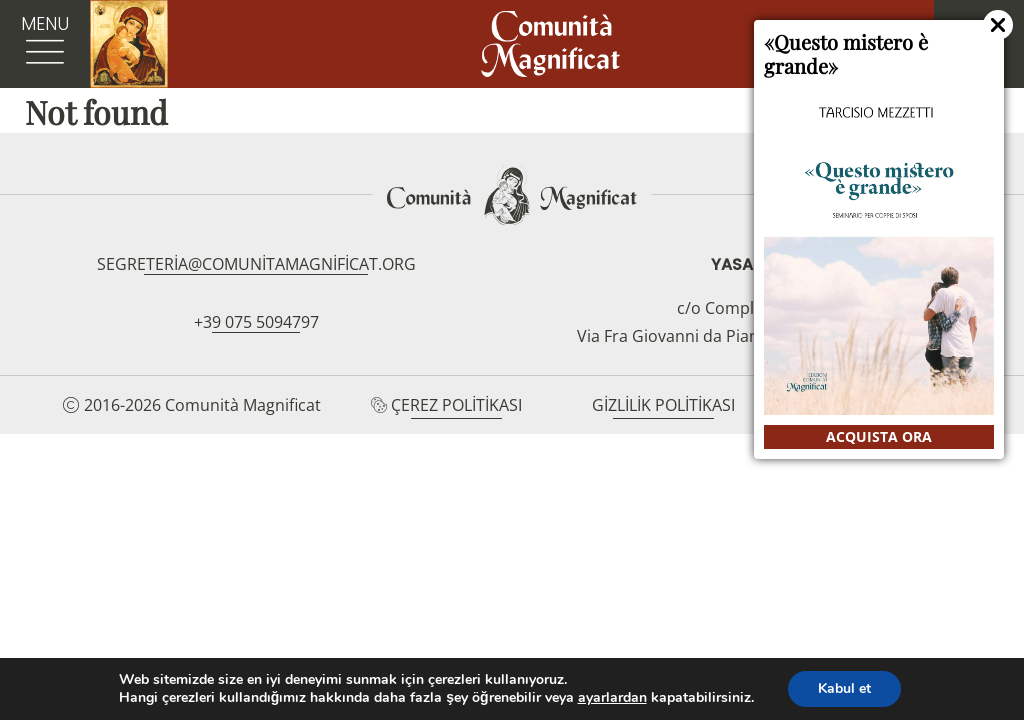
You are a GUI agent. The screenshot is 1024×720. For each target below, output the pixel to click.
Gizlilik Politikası (663, 405)
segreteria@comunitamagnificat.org (256, 264)
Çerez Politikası (456, 405)
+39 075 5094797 (256, 322)
